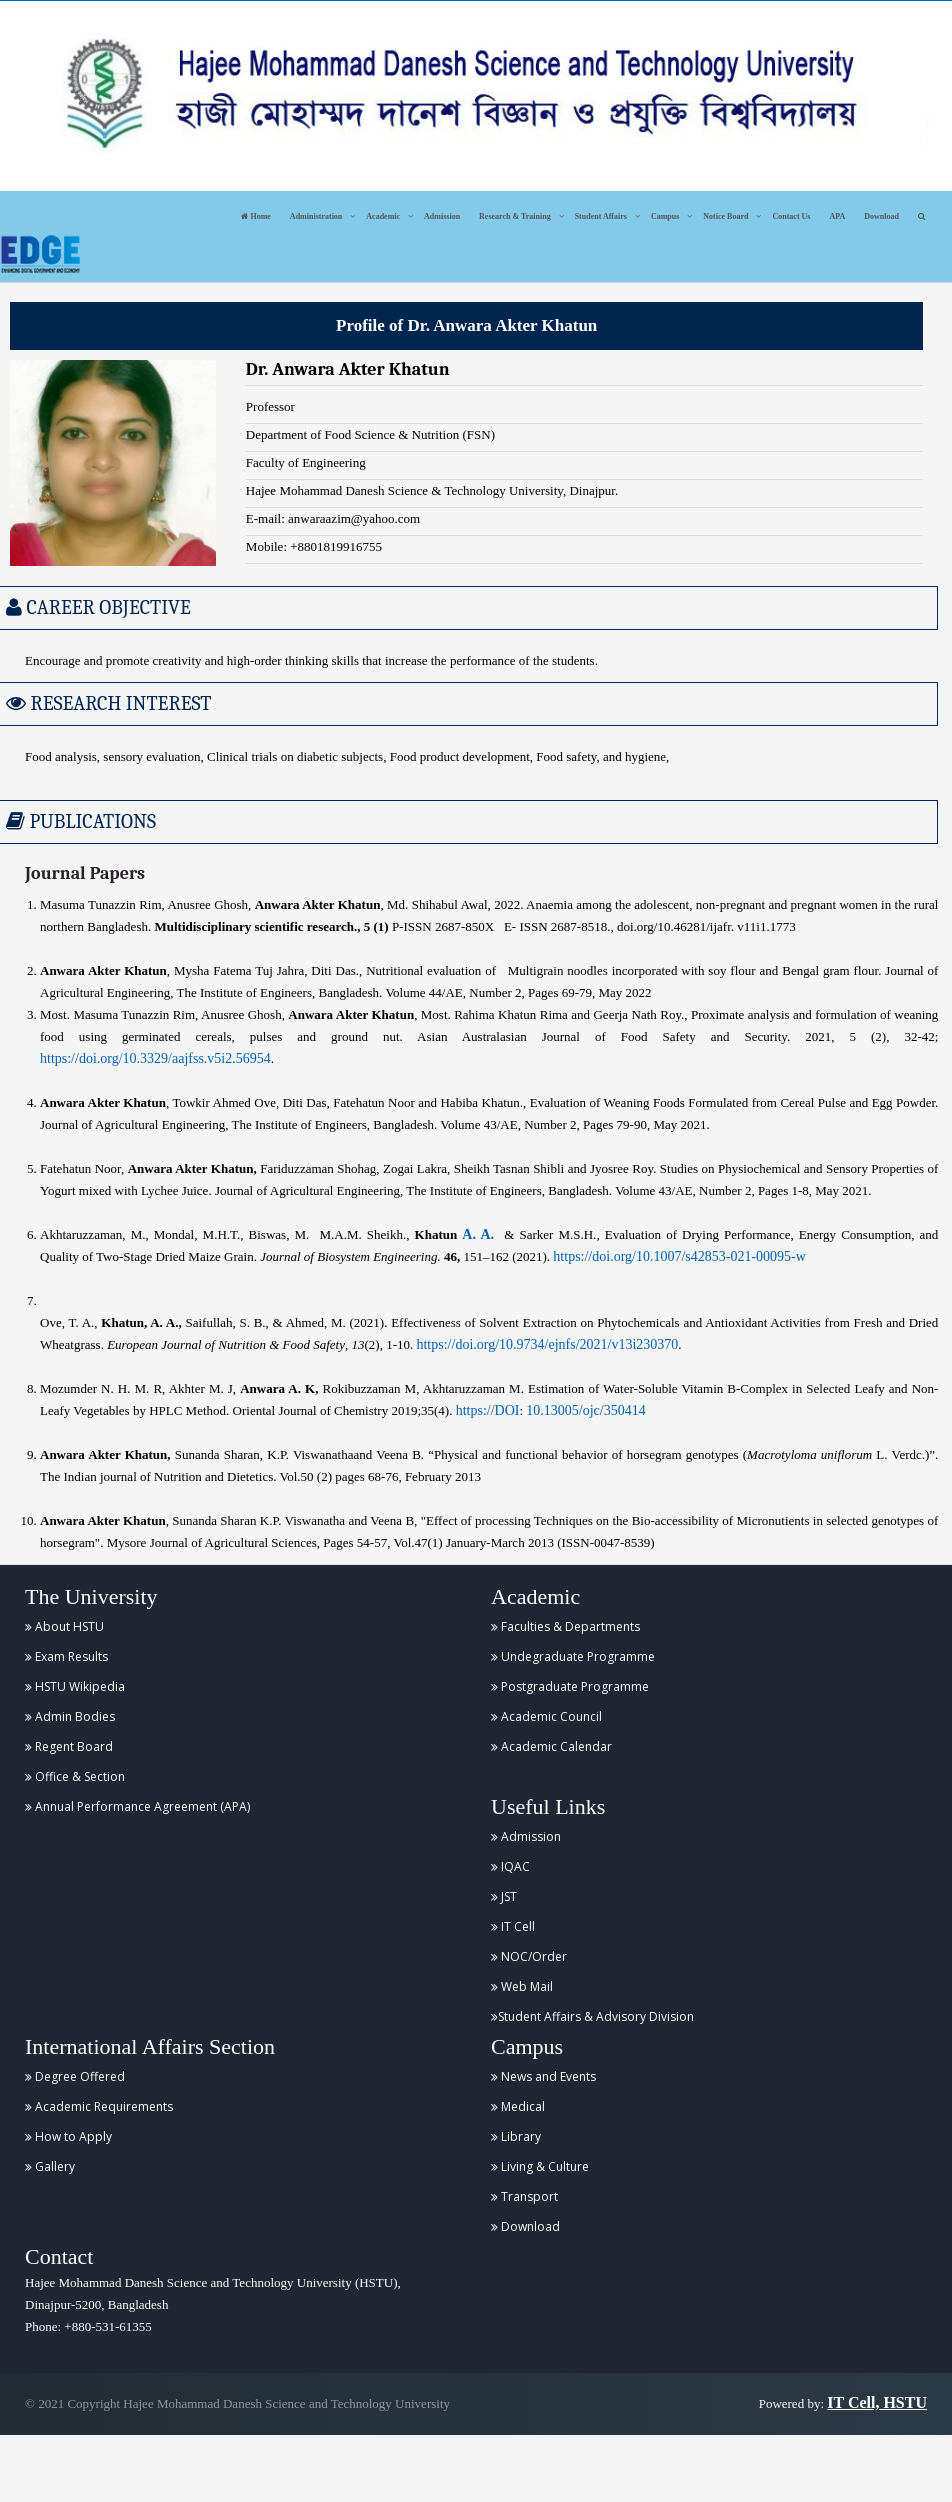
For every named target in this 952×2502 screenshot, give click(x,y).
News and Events (543, 2076)
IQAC (510, 1866)
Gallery (50, 2166)
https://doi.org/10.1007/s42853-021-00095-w (679, 1256)
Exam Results (66, 1656)
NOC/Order (529, 1956)
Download (881, 216)
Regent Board (69, 1746)
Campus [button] (665, 216)
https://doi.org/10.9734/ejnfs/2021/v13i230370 (547, 1344)
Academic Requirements (99, 2106)
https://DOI (488, 1410)
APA (837, 216)
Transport (524, 2196)
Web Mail (522, 1986)
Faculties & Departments (565, 1626)
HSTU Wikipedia (75, 1686)
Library (516, 2136)
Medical (518, 2106)
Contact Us (791, 216)
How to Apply (68, 2136)
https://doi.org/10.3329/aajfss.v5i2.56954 (155, 1058)
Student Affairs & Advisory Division (592, 2016)
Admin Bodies (70, 1716)
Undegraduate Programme (573, 1656)
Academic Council (546, 1716)
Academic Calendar (551, 1746)
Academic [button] (383, 216)
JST (504, 1896)
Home (255, 216)
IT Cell (513, 1926)
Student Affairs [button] (601, 216)
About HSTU (64, 1626)
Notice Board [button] (725, 216)
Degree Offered (75, 2076)
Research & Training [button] (515, 216)
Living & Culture (540, 2166)
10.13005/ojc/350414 (585, 1410)
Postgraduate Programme (570, 1686)
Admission (442, 216)
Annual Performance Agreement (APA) (137, 1806)
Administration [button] (316, 216)
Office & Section (75, 1776)
